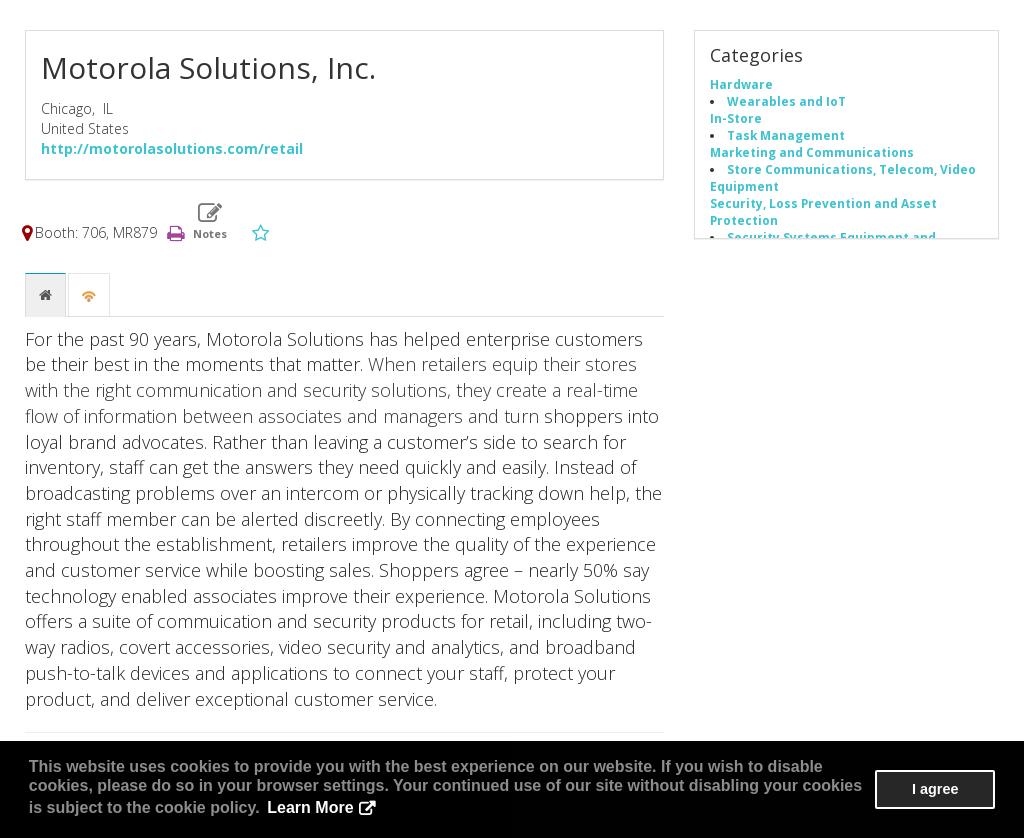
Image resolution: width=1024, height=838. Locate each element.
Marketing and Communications (812, 152)
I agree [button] (935, 789)
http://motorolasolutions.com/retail (172, 148)
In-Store (736, 118)
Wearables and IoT (786, 101)
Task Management (786, 135)
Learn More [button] (310, 807)
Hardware (741, 84)
